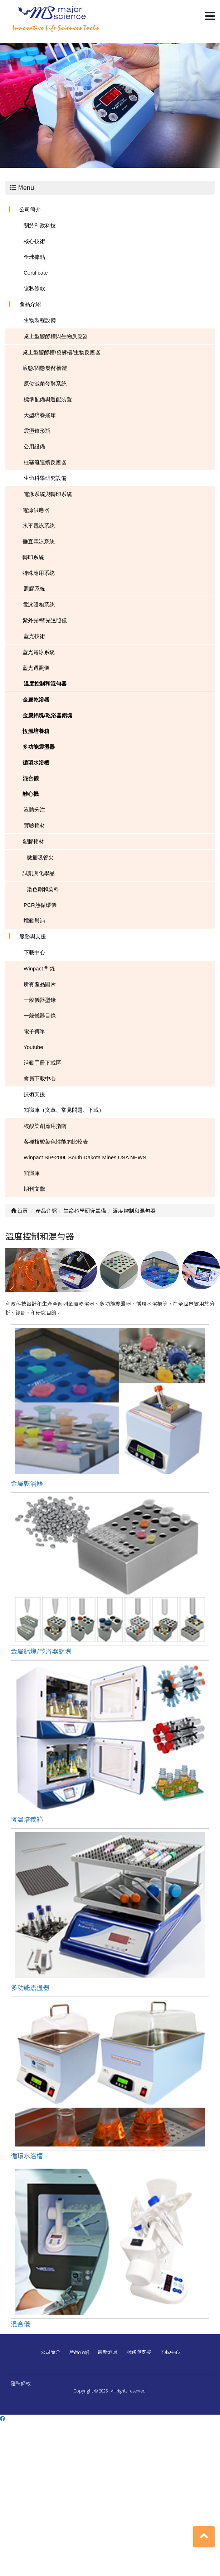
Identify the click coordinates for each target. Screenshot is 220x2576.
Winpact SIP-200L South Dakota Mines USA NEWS (85, 1157)
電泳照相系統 (39, 605)
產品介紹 (30, 304)
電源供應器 (36, 510)
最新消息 (108, 2351)
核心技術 (34, 241)
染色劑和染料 (43, 889)
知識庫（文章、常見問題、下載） (64, 1110)
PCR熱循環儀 (40, 905)
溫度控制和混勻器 (45, 684)
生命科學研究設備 (45, 478)
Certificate (36, 273)
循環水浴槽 (36, 762)
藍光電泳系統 (39, 652)
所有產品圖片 (40, 984)
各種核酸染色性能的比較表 (56, 1142)
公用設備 (34, 446)
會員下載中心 (40, 1078)
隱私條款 (34, 288)
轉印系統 (33, 557)
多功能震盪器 (39, 747)
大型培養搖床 (40, 415)
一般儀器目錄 (40, 1016)
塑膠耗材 (33, 841)
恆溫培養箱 (36, 731)
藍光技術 (34, 636)
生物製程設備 (40, 320)
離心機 (31, 794)
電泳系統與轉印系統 (48, 494)
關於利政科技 (40, 225)
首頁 (19, 1210)
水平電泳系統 (39, 526)
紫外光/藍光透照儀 (45, 620)
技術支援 (34, 1094)
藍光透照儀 (36, 668)
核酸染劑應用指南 (45, 1126)
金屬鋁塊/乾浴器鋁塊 (47, 715)
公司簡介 (30, 209)
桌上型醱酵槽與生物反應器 (56, 336)
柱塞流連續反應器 (45, 462)
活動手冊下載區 (42, 1063)
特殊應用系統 (39, 573)
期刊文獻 (34, 1189)
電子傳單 (34, 1031)
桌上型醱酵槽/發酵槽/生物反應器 (62, 352)
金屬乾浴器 (36, 700)
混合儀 (31, 778)
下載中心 (34, 952)
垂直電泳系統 (39, 541)
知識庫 (32, 1173)
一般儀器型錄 (40, 1000)
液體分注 (34, 810)
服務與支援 (32, 936)
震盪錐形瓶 (37, 431)
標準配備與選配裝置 (48, 399)
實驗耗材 (34, 825)
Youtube (33, 1047)
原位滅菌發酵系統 (45, 384)
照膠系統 (34, 589)
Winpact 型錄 (39, 968)
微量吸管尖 (40, 857)
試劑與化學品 (39, 873)
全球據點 (34, 257)
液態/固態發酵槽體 (45, 368)
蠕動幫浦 (34, 921)
